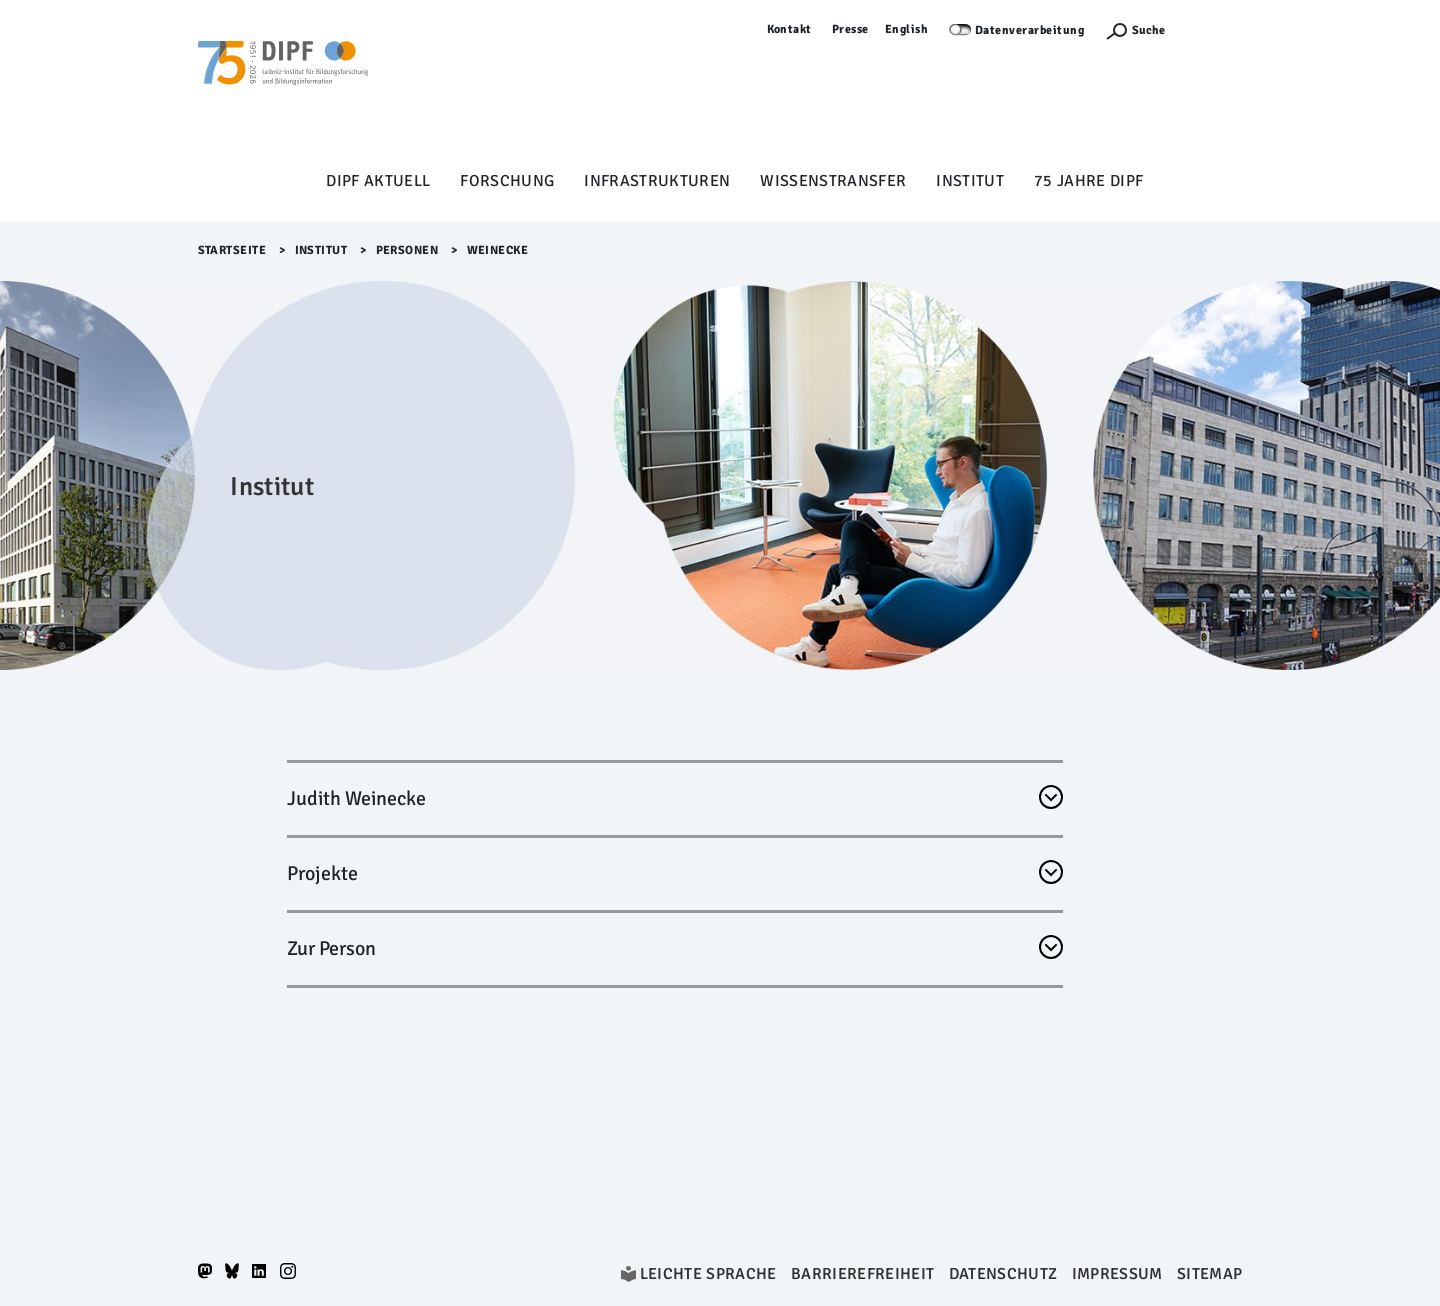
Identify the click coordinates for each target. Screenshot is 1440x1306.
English (907, 29)
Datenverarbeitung (1030, 30)
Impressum (1117, 1274)
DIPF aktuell (378, 181)
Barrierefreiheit (862, 1274)
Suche (1148, 30)
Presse (850, 29)
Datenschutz (1003, 1274)
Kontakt (790, 29)
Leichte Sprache (708, 1274)
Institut (970, 181)
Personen (407, 250)
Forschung (507, 181)
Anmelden (1214, 29)
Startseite (232, 250)
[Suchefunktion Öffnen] (1135, 30)
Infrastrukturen (657, 181)
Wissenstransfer (833, 181)
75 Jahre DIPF (1088, 181)
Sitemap (1209, 1274)
